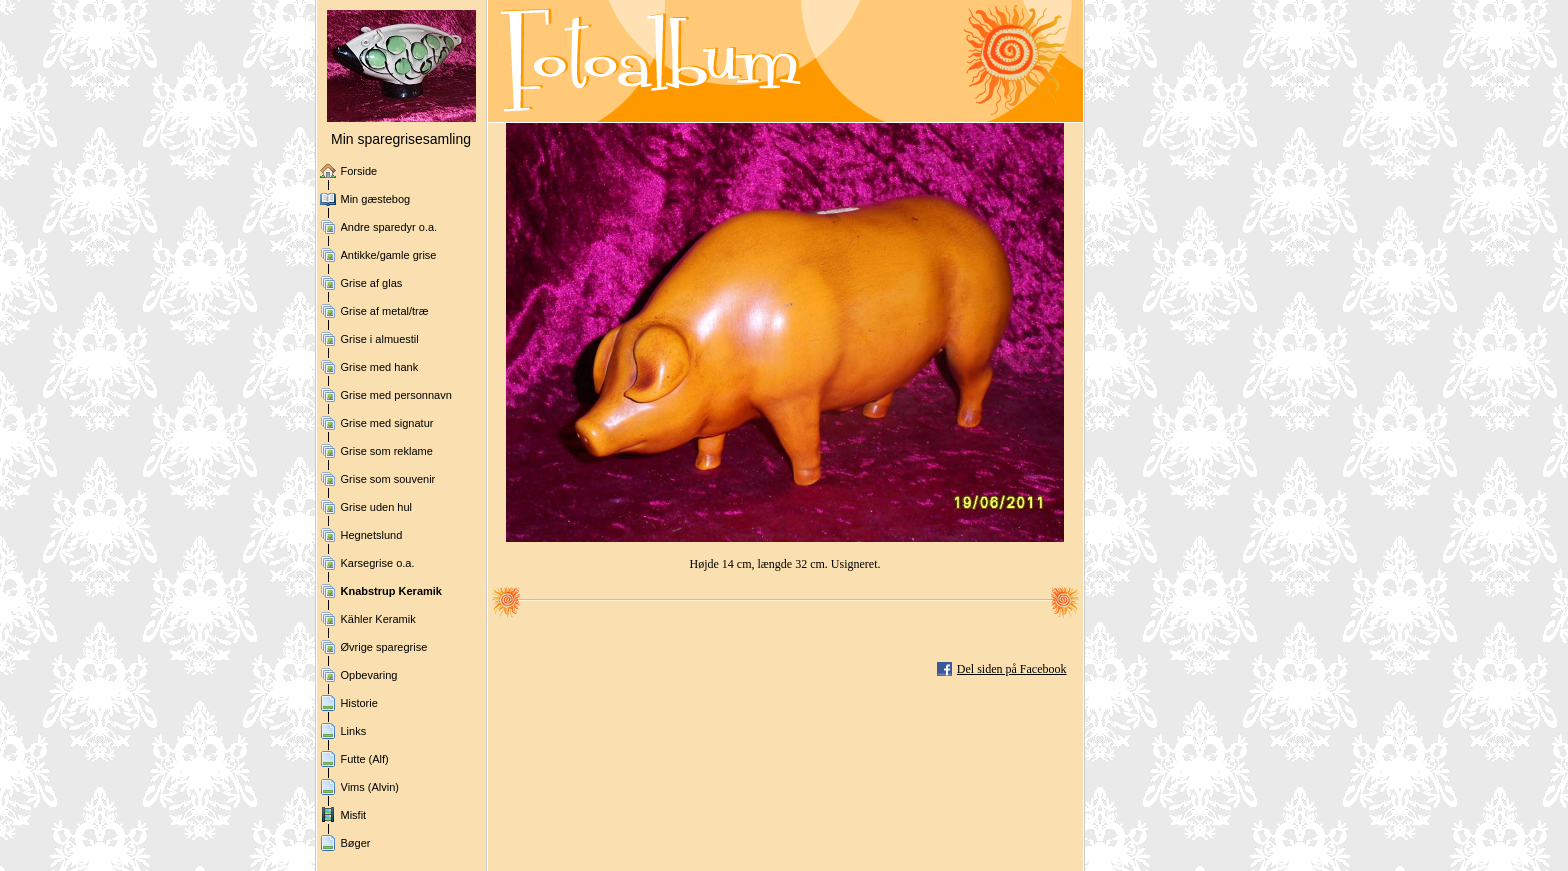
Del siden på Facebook (1012, 669)
